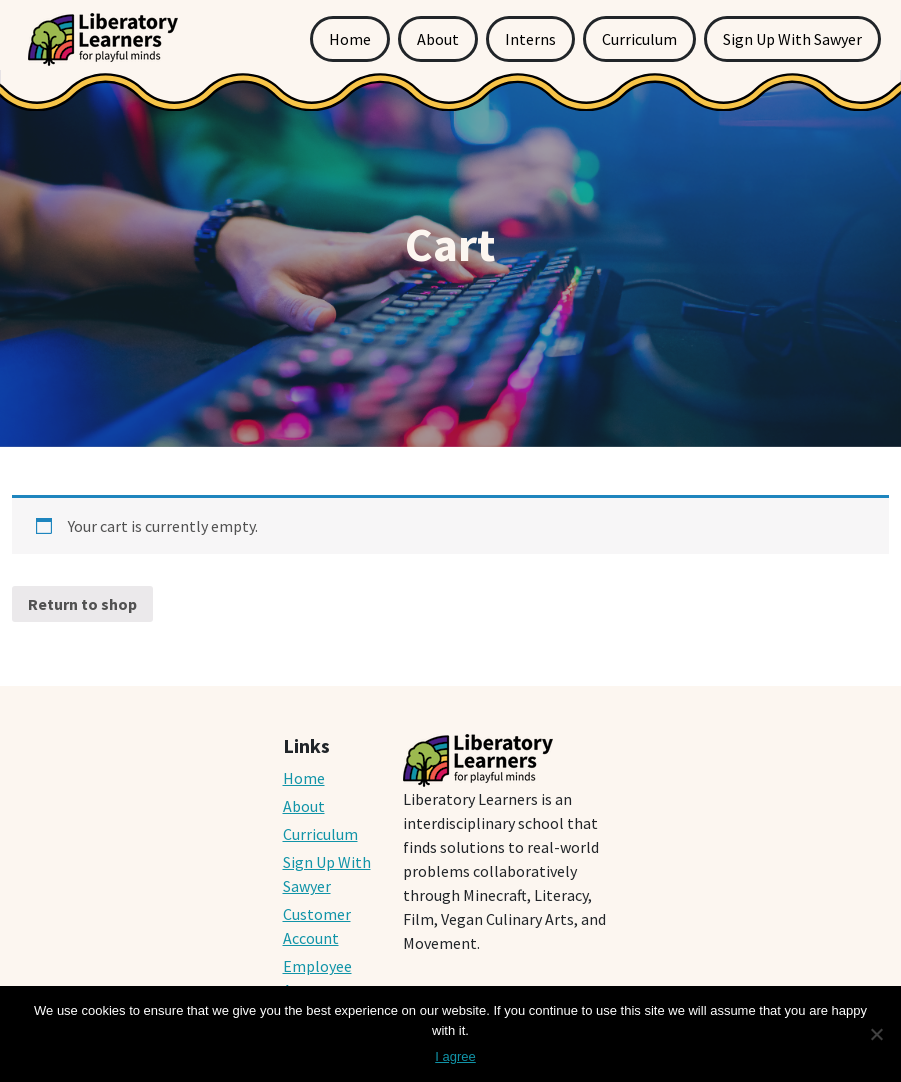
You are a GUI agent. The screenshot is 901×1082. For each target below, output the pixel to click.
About (438, 39)
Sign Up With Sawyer (792, 39)
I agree (455, 1056)
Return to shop (82, 604)
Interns (530, 39)
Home (350, 39)
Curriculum (639, 39)
